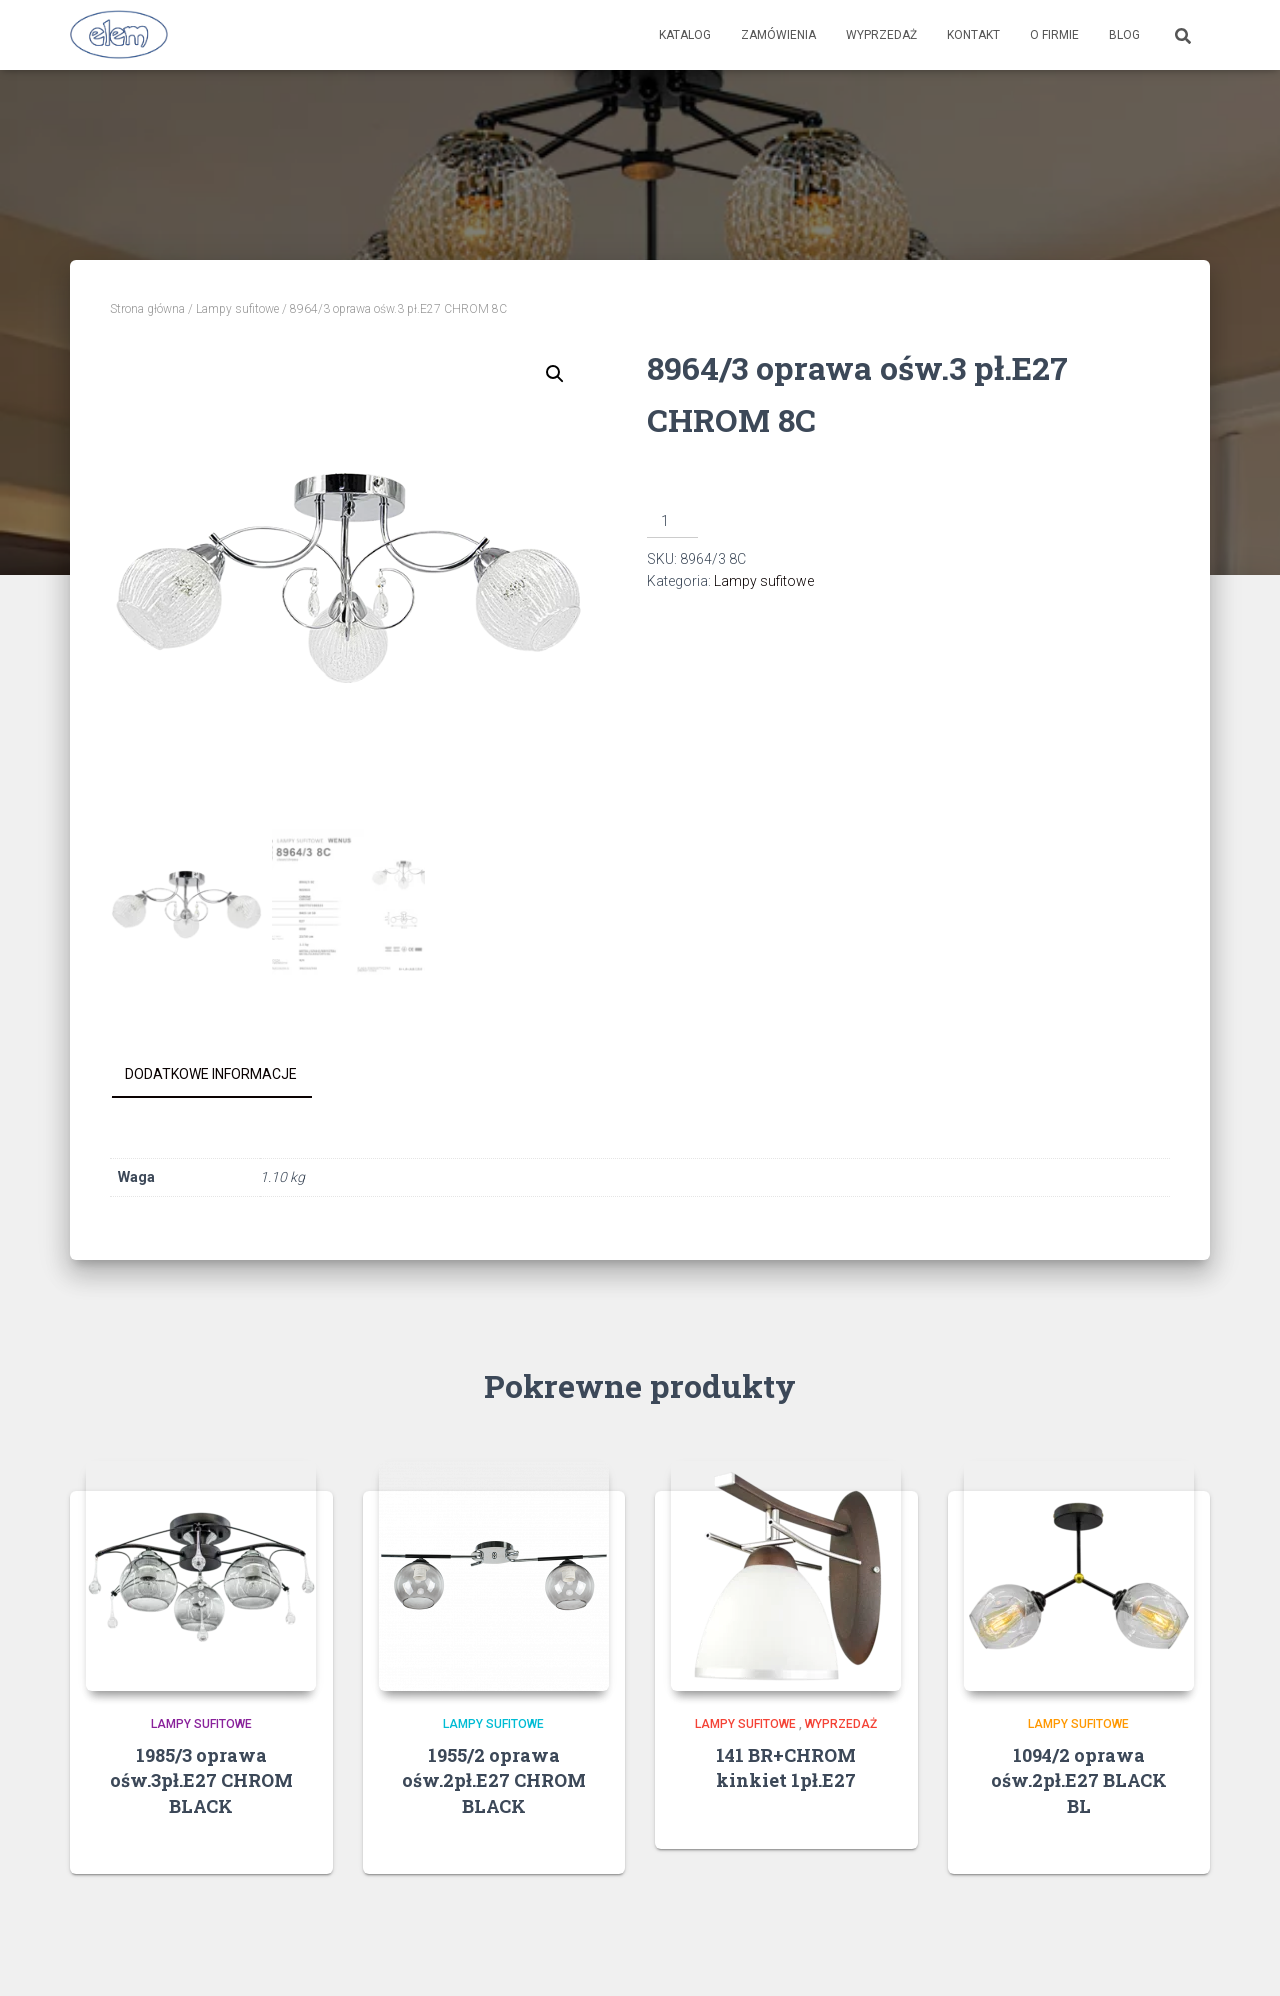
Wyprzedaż (881, 35)
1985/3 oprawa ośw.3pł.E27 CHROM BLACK (201, 1780)
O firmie (1054, 35)
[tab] (226, 1075)
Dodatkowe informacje (211, 1074)
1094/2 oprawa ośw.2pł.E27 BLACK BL (1079, 1780)
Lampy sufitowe (237, 309)
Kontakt (973, 35)
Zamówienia (778, 35)
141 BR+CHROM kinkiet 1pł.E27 (786, 1767)
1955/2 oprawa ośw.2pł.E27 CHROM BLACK (494, 1780)
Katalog (685, 35)
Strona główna (147, 309)
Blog (1124, 35)
